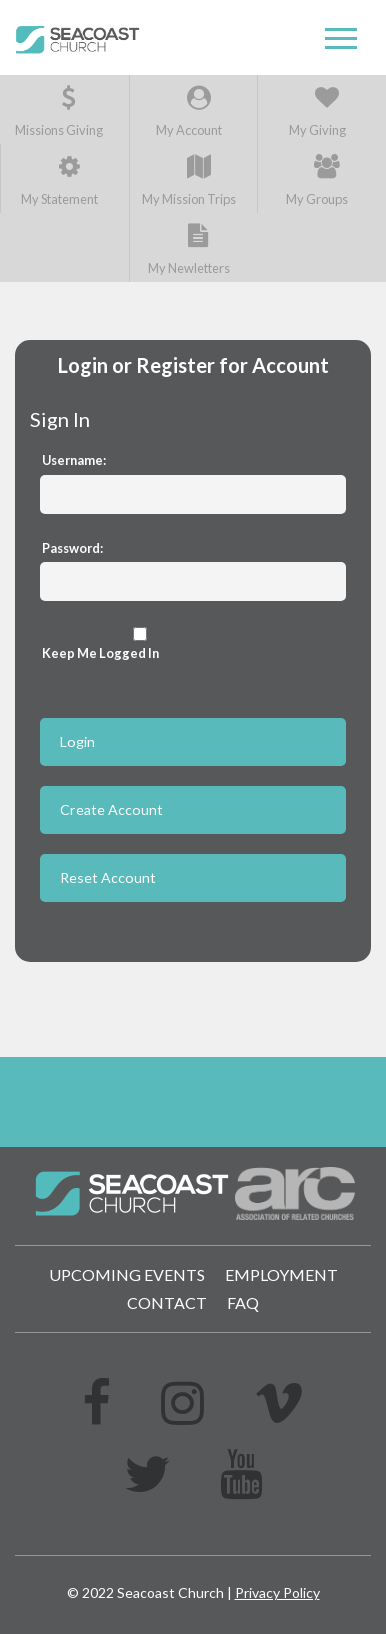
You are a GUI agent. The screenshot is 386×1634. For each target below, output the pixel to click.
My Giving (317, 111)
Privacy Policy (277, 1592)
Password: (72, 548)
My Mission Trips (189, 180)
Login (77, 741)
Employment (281, 1274)
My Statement (59, 180)
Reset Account (108, 877)
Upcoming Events (127, 1274)
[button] (341, 38)
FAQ (243, 1302)
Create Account (111, 809)
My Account (189, 111)
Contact (167, 1302)
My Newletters (189, 249)
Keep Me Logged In (140, 644)
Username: (74, 460)
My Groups (317, 180)
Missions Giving (59, 111)
